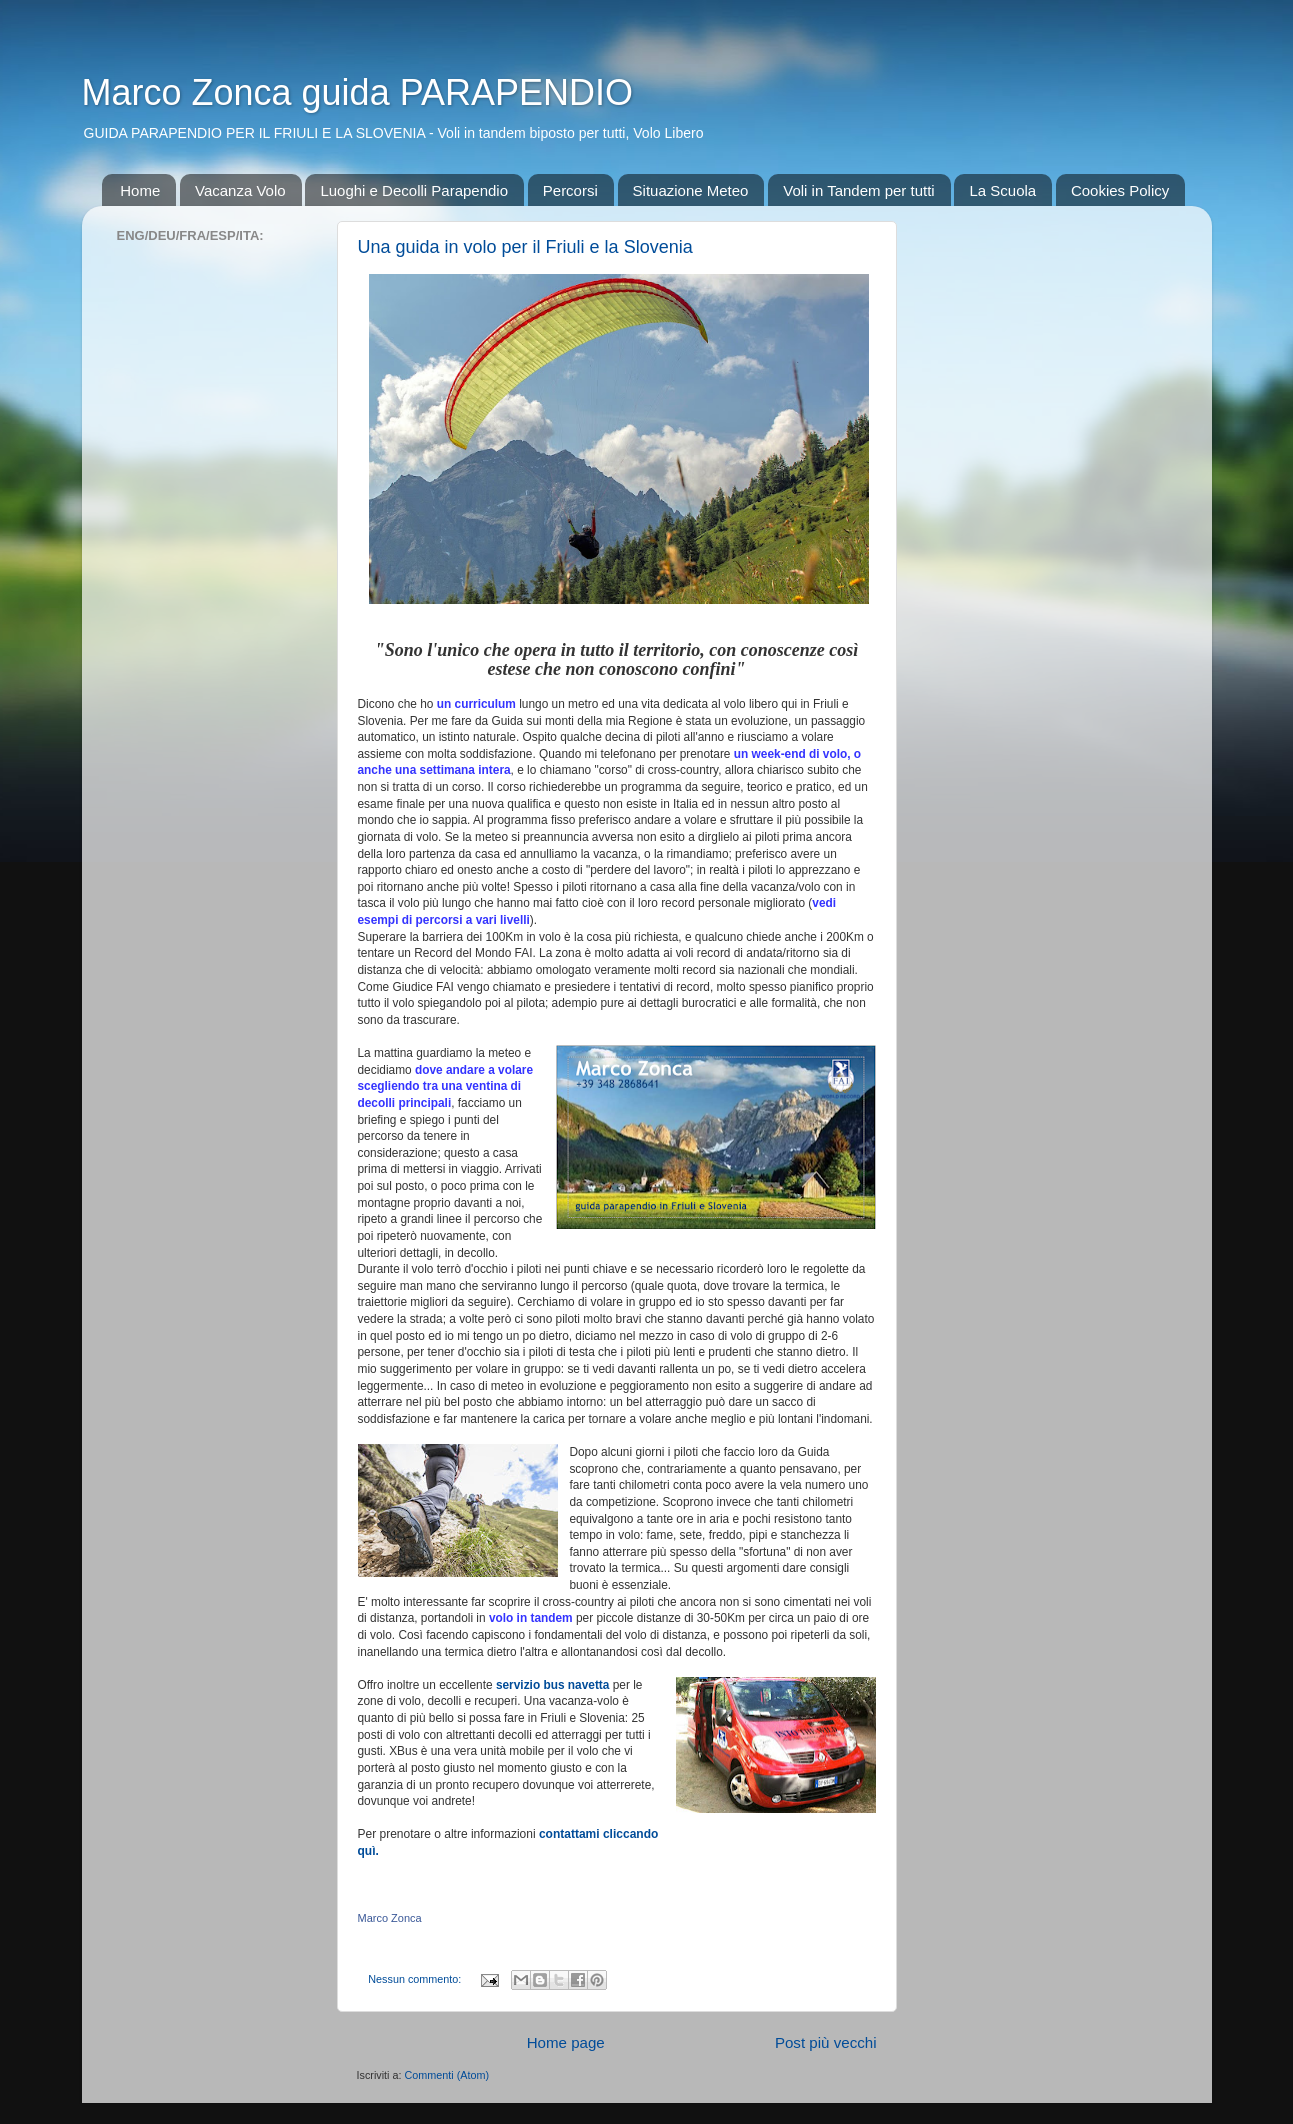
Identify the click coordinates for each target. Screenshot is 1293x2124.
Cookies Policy (1120, 190)
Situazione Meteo (691, 190)
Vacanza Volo (240, 190)
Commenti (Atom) (447, 2075)
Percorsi (570, 190)
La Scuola (1002, 190)
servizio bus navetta (553, 1685)
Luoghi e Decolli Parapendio (414, 190)
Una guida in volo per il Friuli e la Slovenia (525, 247)
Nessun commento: (416, 1979)
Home (140, 190)
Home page (566, 2042)
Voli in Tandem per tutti (858, 190)
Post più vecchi (826, 2042)
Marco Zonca (390, 1918)
